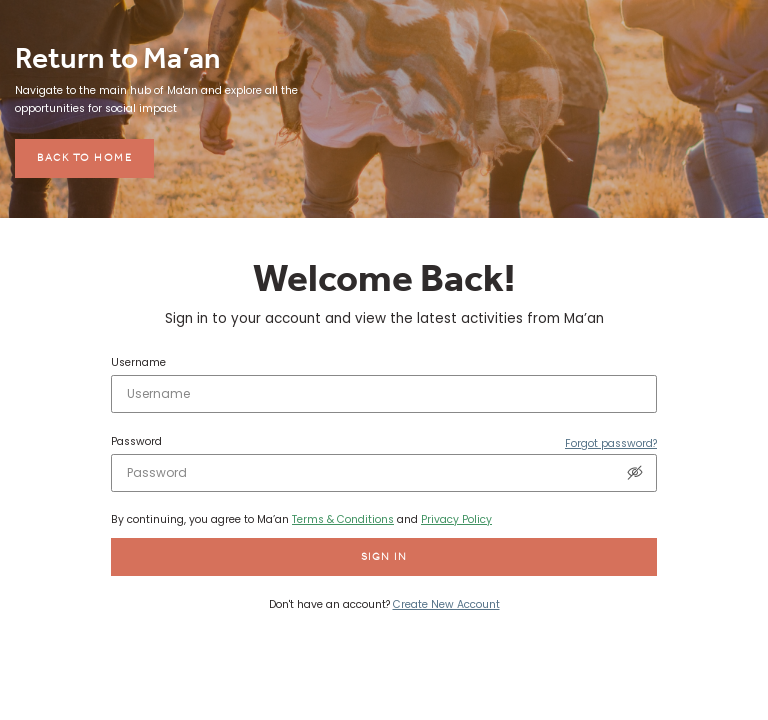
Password (136, 442)
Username (138, 363)
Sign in (384, 556)
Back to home (84, 157)
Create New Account (446, 604)
